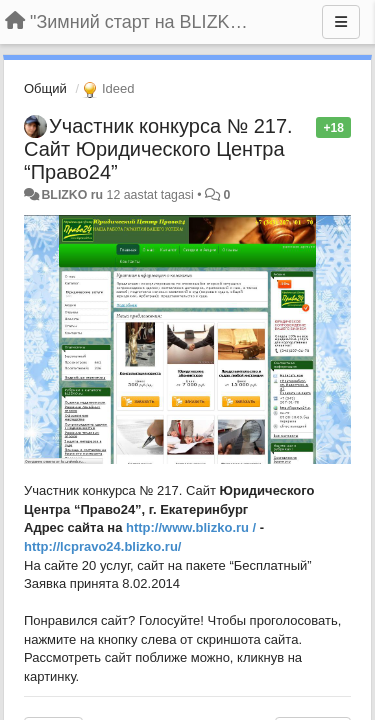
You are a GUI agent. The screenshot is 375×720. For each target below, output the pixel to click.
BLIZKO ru (73, 195)
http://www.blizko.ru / (191, 527)
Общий (45, 88)
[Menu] (341, 22)
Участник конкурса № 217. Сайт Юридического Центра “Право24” (158, 149)
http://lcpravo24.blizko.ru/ (102, 546)
